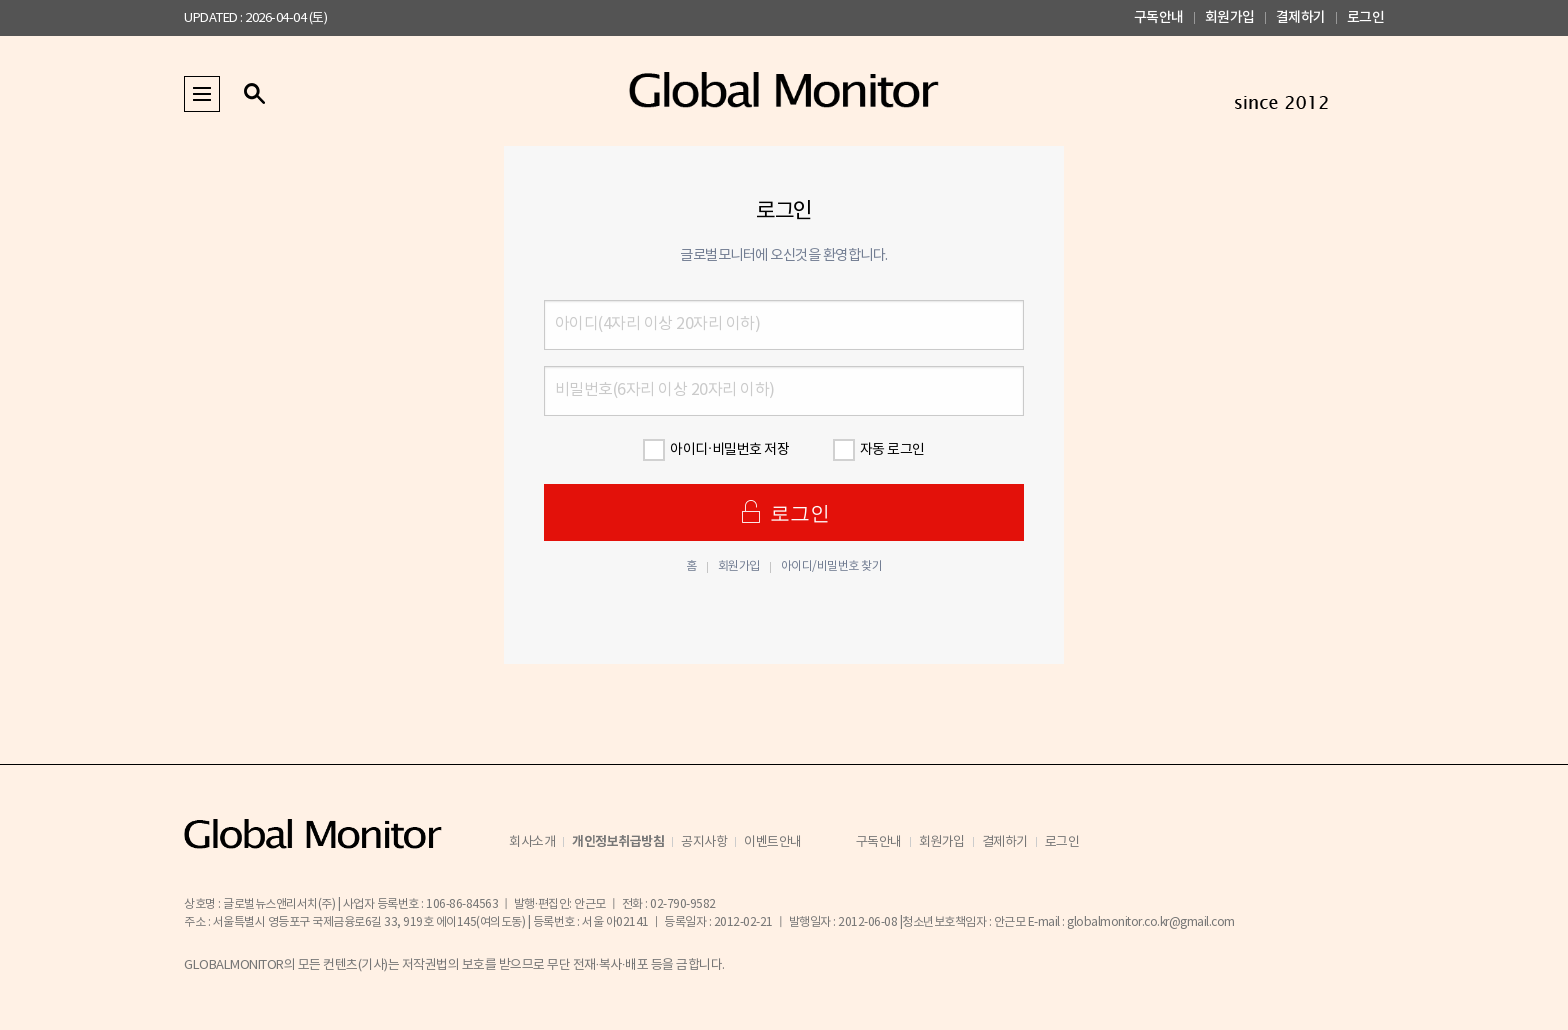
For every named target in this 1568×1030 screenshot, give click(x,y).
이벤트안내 (773, 842)
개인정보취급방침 (618, 842)
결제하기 (1301, 17)
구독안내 (1159, 17)
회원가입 (1230, 17)
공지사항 (704, 842)
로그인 (1366, 17)
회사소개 (532, 842)
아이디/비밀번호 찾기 (832, 567)
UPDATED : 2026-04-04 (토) (255, 18)
